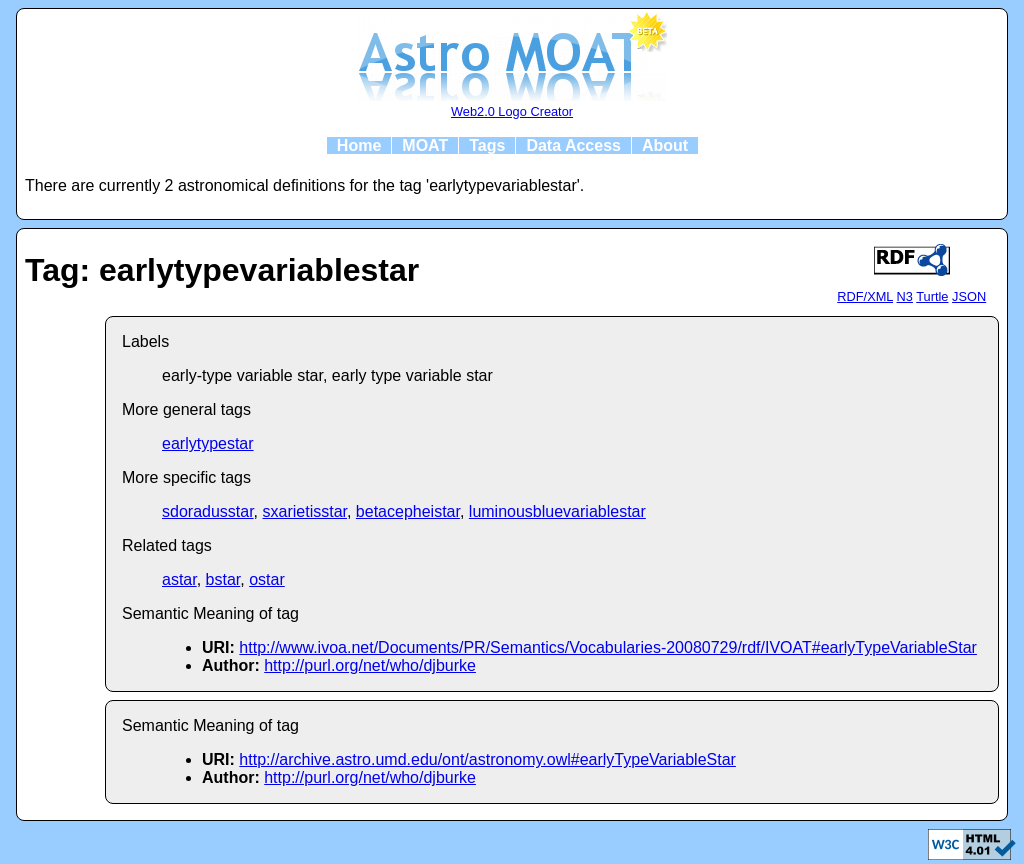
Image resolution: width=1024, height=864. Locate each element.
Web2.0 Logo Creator (512, 111)
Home (359, 145)
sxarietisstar (305, 511)
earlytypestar (208, 443)
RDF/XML (865, 296)
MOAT (425, 145)
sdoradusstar (208, 511)
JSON (969, 296)
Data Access (573, 145)
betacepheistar (408, 511)
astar (179, 579)
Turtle (932, 296)
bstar (223, 579)
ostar (267, 579)
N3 (905, 296)
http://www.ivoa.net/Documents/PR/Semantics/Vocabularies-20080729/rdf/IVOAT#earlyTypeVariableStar (608, 647)
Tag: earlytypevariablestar (222, 270)
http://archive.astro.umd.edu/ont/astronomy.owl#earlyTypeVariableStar (487, 759)
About (665, 145)
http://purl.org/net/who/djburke (370, 665)
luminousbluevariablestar (557, 511)
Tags (487, 145)
